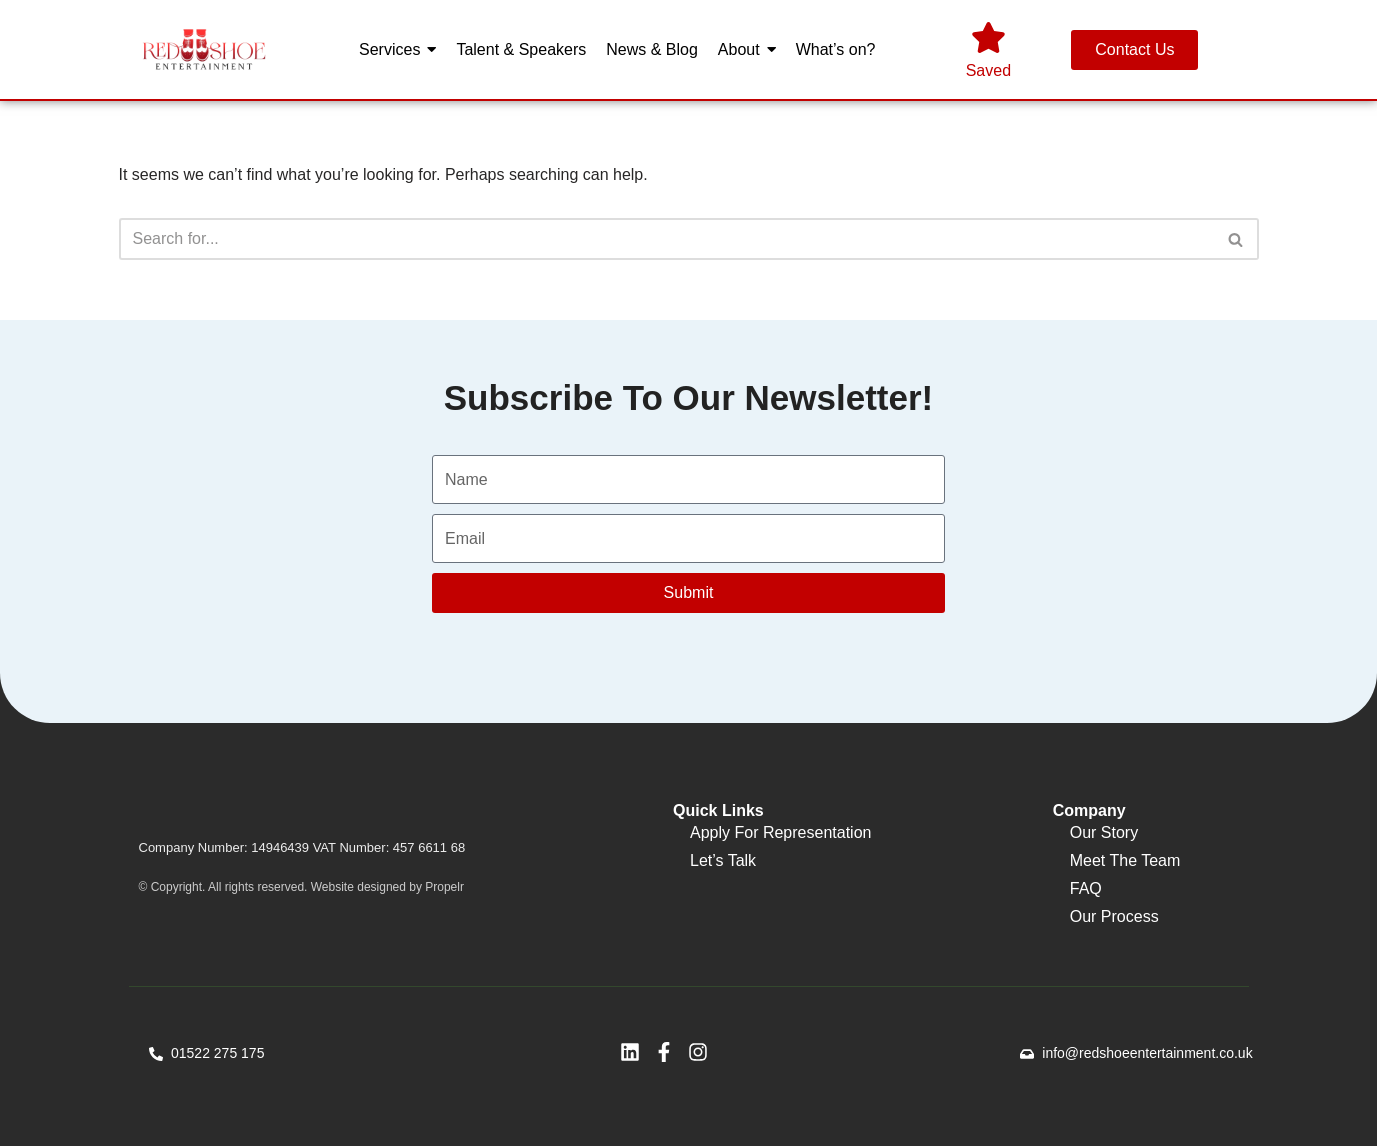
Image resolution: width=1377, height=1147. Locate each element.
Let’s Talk (723, 861)
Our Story (1104, 833)
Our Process (1114, 917)
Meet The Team (1125, 861)
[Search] (666, 239)
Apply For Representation (780, 833)
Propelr (444, 888)
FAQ (1086, 889)
